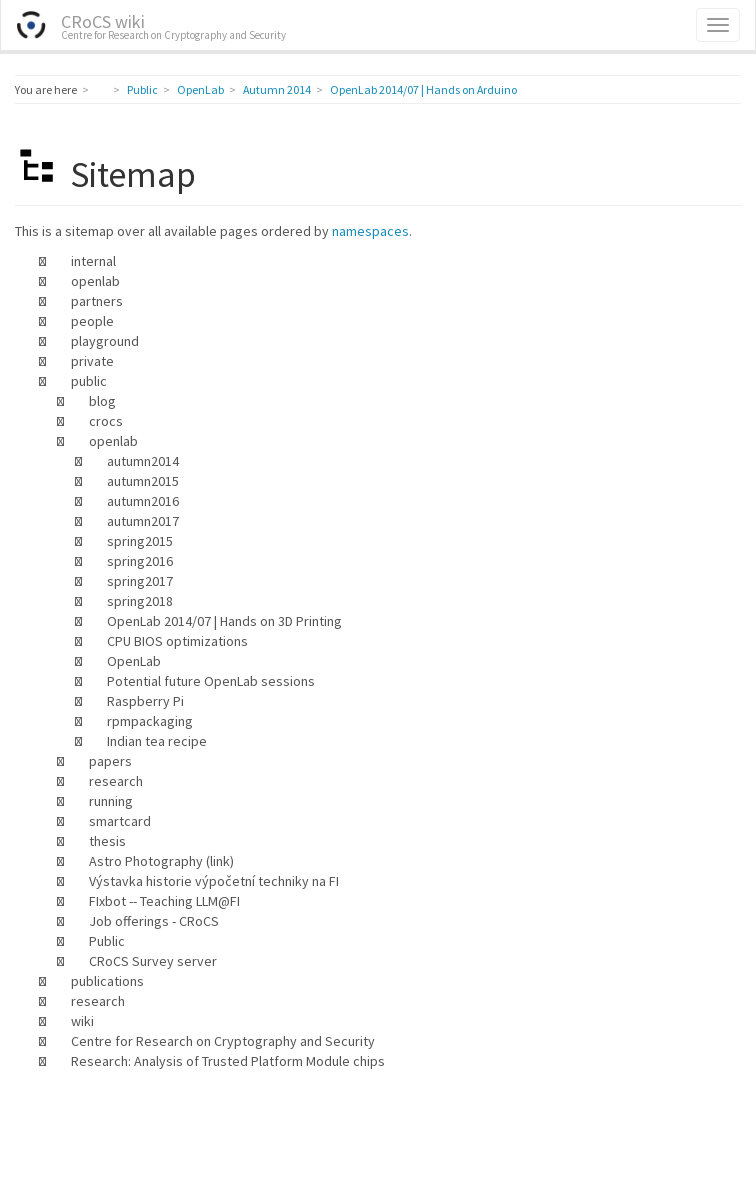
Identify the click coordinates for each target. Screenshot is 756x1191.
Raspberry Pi (145, 701)
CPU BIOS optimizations (177, 641)
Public (142, 89)
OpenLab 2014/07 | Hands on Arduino (423, 89)
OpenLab (200, 89)
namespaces (370, 231)
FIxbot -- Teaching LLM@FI (164, 901)
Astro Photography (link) (161, 861)
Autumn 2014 (277, 89)
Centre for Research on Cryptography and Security (223, 1041)
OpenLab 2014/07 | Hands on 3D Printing (224, 621)
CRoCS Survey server (153, 961)
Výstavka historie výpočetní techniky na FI (214, 881)
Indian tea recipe (157, 741)
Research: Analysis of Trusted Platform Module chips (228, 1061)
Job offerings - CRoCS (154, 921)
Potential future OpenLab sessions (211, 681)
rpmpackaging (150, 721)
